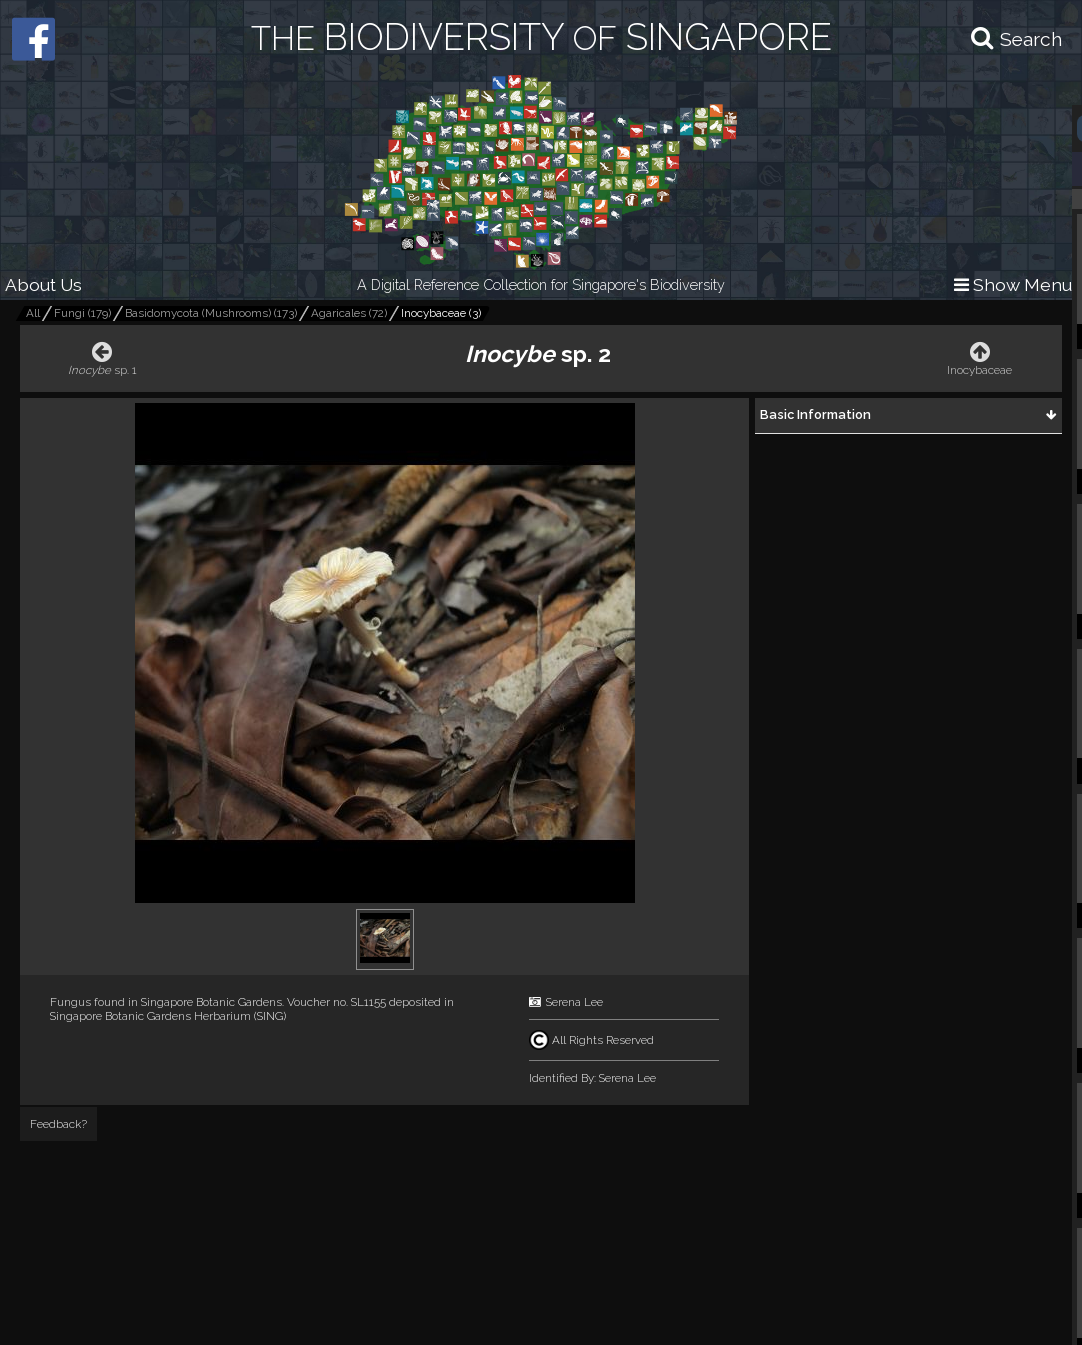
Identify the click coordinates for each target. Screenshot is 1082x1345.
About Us (43, 284)
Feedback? (58, 1124)
